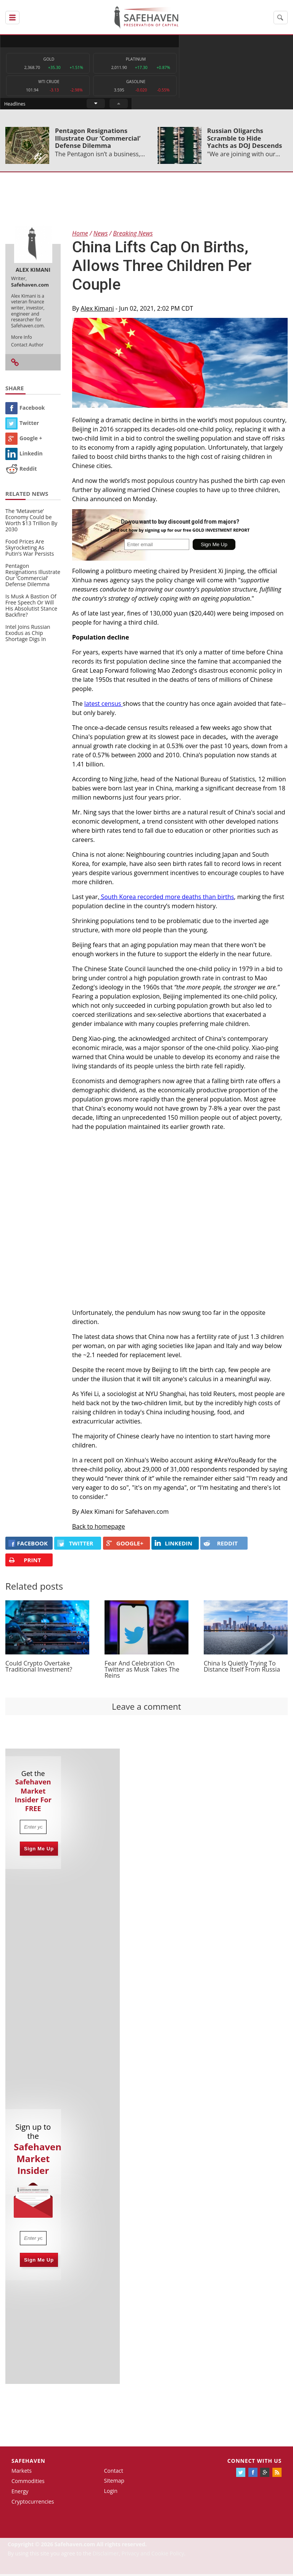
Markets (21, 2472)
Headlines (175, 41)
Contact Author (27, 346)
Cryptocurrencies (32, 2503)
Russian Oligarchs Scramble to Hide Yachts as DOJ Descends (244, 139)
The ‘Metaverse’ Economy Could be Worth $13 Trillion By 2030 (31, 521)
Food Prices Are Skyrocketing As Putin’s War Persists (29, 549)
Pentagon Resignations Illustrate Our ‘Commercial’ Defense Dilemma (97, 139)
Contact (113, 2472)
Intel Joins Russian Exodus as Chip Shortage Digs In (27, 634)
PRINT (24, 1562)
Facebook (25, 409)
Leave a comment (146, 1708)
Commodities (28, 2482)
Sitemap (114, 2482)
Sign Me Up (39, 1850)
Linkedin (24, 454)
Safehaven (28, 2462)
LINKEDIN (173, 1545)
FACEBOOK (28, 1545)
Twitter (22, 424)
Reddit (21, 470)
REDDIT (220, 1545)
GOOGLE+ (124, 1545)
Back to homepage (98, 1528)
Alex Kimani (97, 310)
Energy (20, 2493)
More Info (21, 339)
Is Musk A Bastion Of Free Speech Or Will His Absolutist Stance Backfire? (31, 607)
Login (110, 2492)
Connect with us (254, 2462)
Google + (23, 439)
